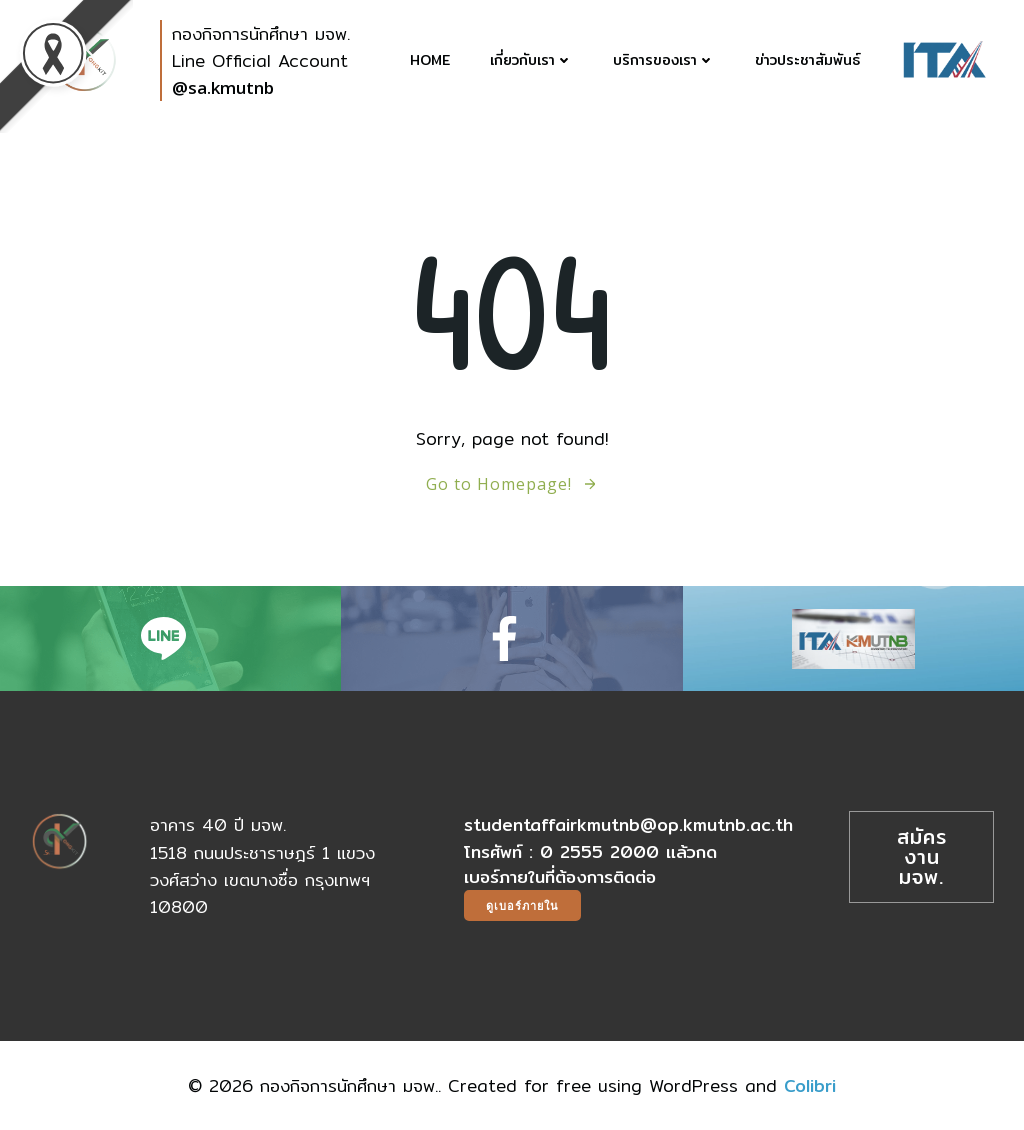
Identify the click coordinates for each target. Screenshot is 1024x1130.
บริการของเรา (664, 60)
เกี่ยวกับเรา (531, 60)
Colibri (810, 1085)
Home (430, 60)
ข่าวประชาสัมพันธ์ (807, 60)
